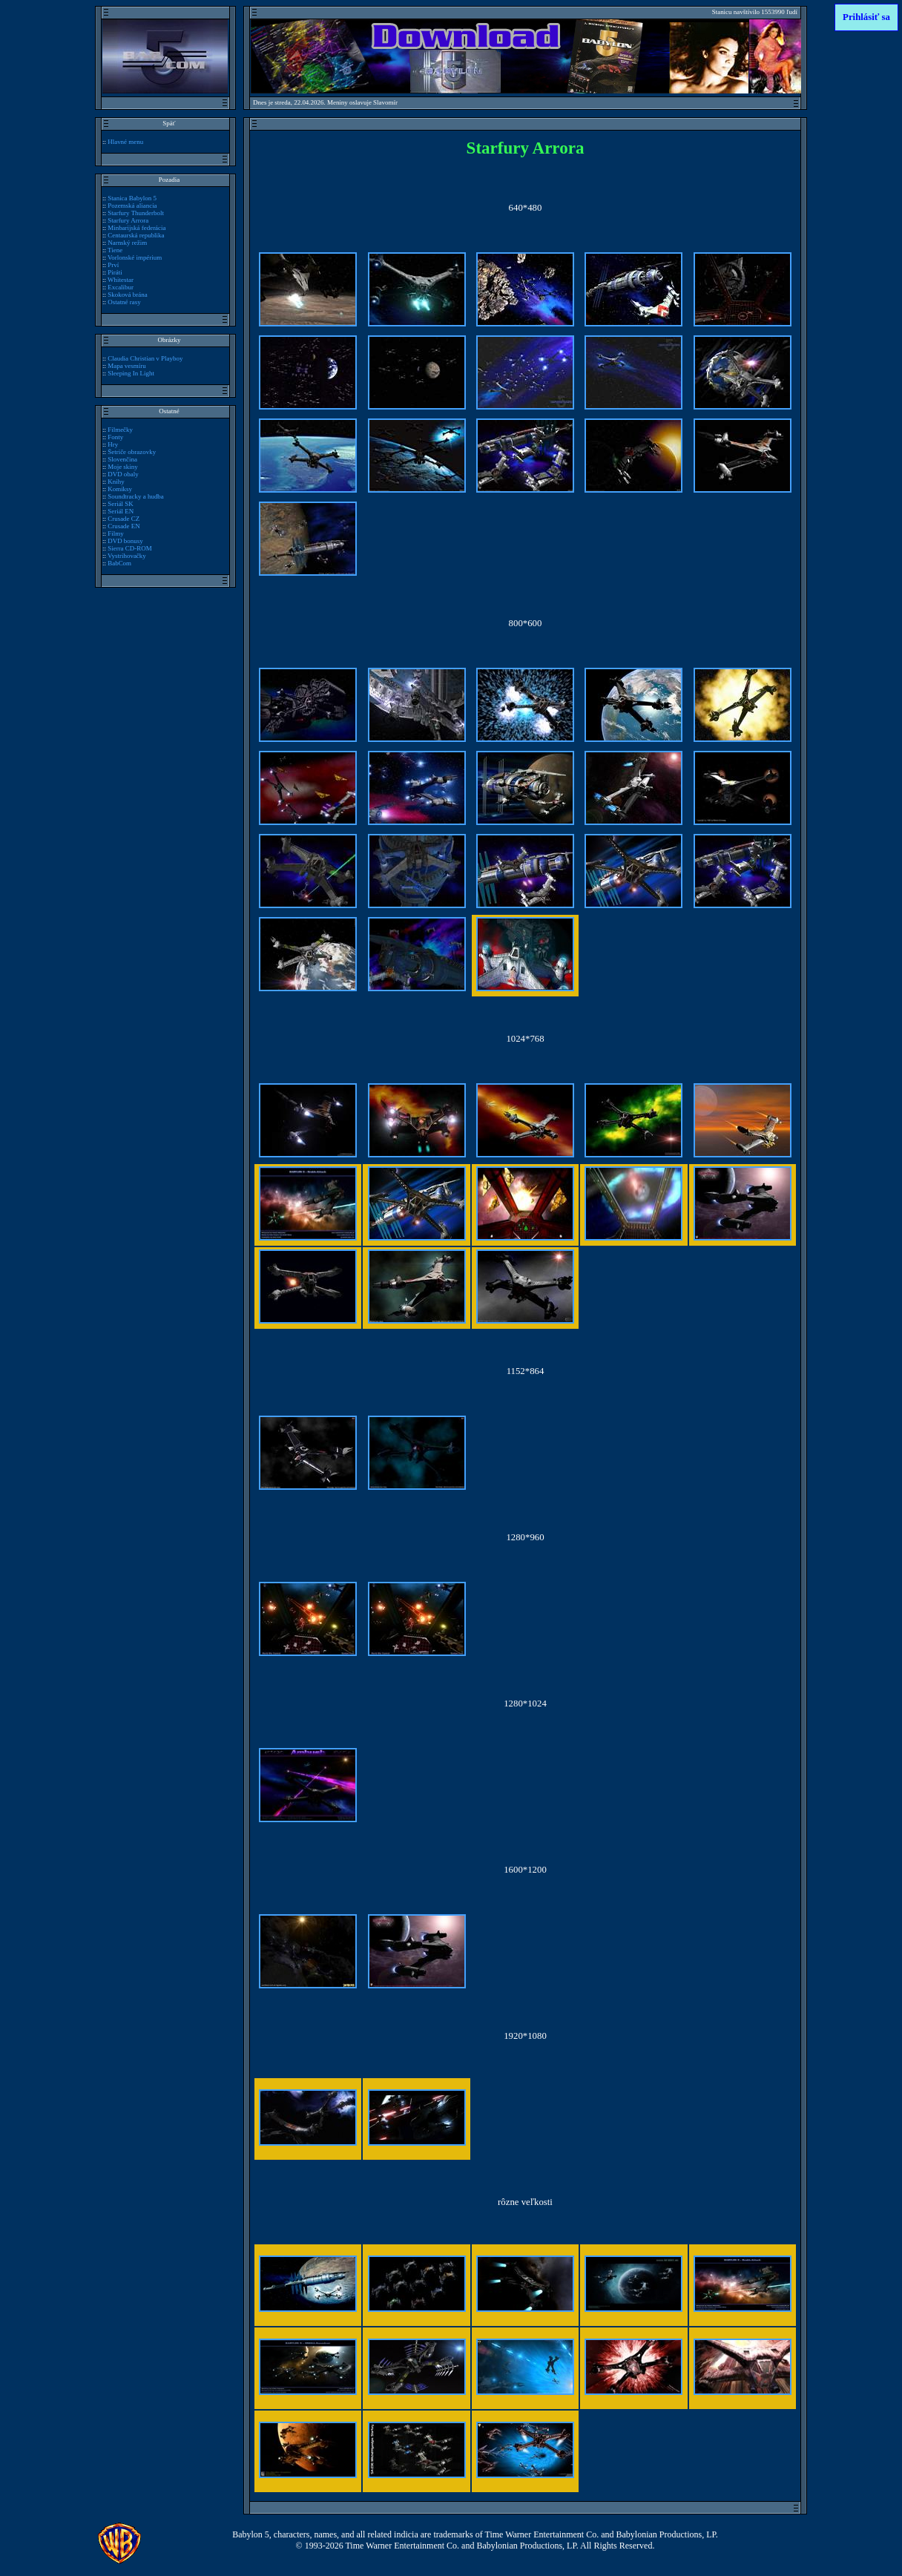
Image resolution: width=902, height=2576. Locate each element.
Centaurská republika (136, 235)
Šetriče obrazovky (132, 452)
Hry (113, 444)
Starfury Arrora (128, 220)
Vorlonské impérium (135, 257)
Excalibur (121, 287)
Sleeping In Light (131, 373)
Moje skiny (123, 466)
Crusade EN (124, 526)
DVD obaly (123, 474)
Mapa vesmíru (126, 365)
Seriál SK (121, 503)
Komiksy (120, 489)
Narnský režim (127, 242)
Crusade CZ (123, 518)
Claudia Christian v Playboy (145, 358)
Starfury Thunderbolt (136, 213)
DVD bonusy (125, 541)
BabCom (119, 563)
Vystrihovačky (127, 555)
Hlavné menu (125, 141)
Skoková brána (127, 294)
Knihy (116, 481)
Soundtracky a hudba (136, 496)
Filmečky (120, 429)
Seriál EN (121, 511)
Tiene (115, 250)
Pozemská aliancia (132, 205)
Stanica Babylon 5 (132, 198)
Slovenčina (122, 459)
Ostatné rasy (124, 302)
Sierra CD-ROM (129, 548)
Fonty (115, 437)
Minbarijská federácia (136, 227)
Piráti (115, 272)
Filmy (115, 533)
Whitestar (121, 279)
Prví (113, 265)
